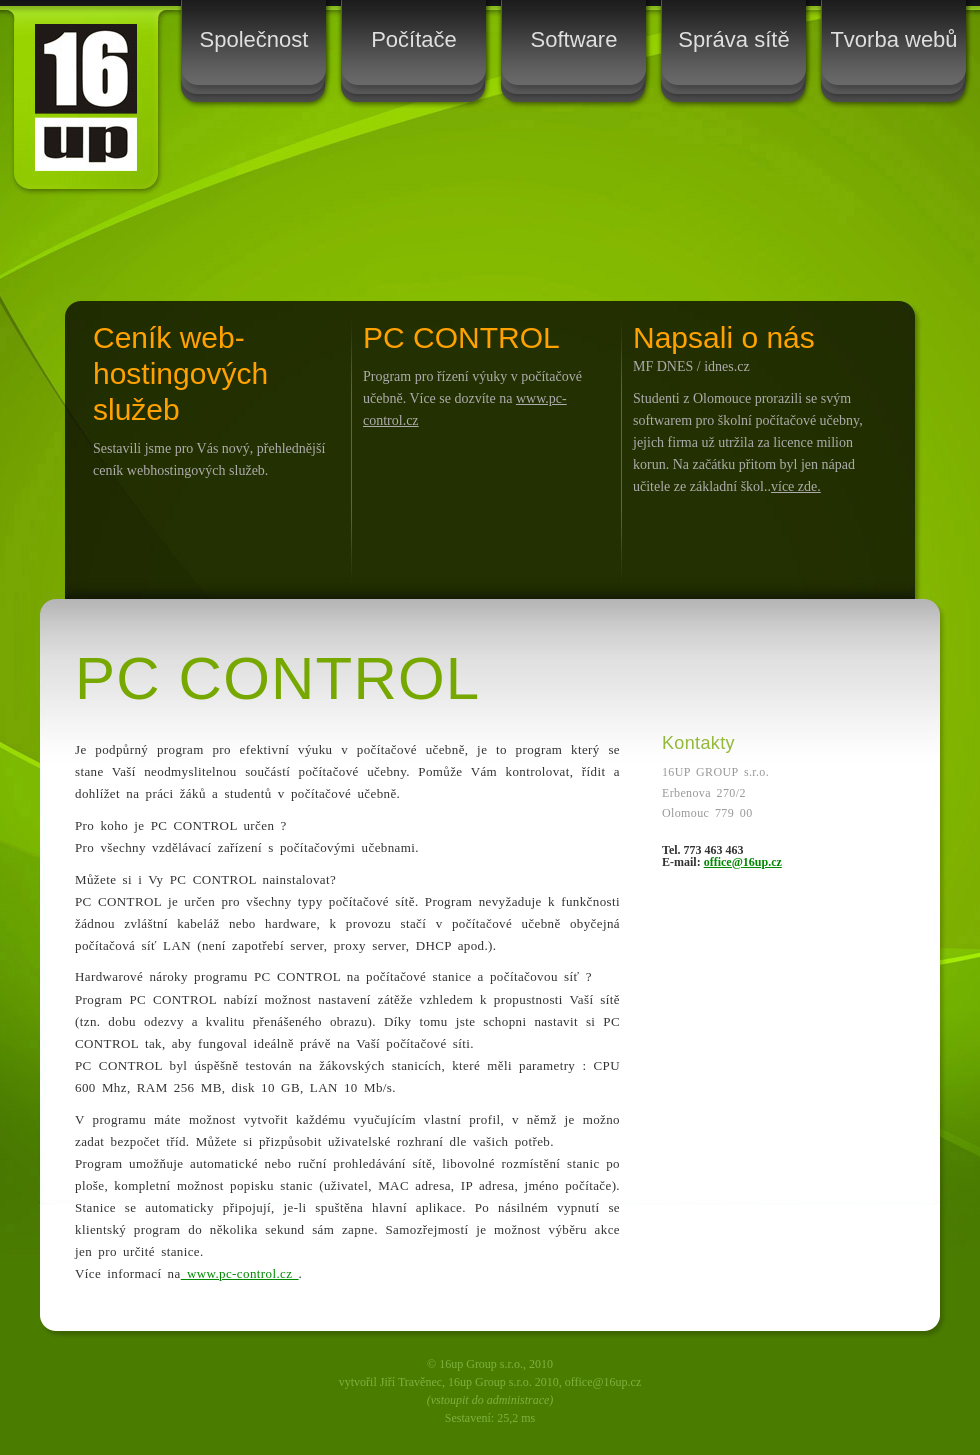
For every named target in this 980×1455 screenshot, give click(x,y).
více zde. (796, 486)
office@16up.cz (743, 862)
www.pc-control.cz (240, 1273)
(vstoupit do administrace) (490, 1400)
